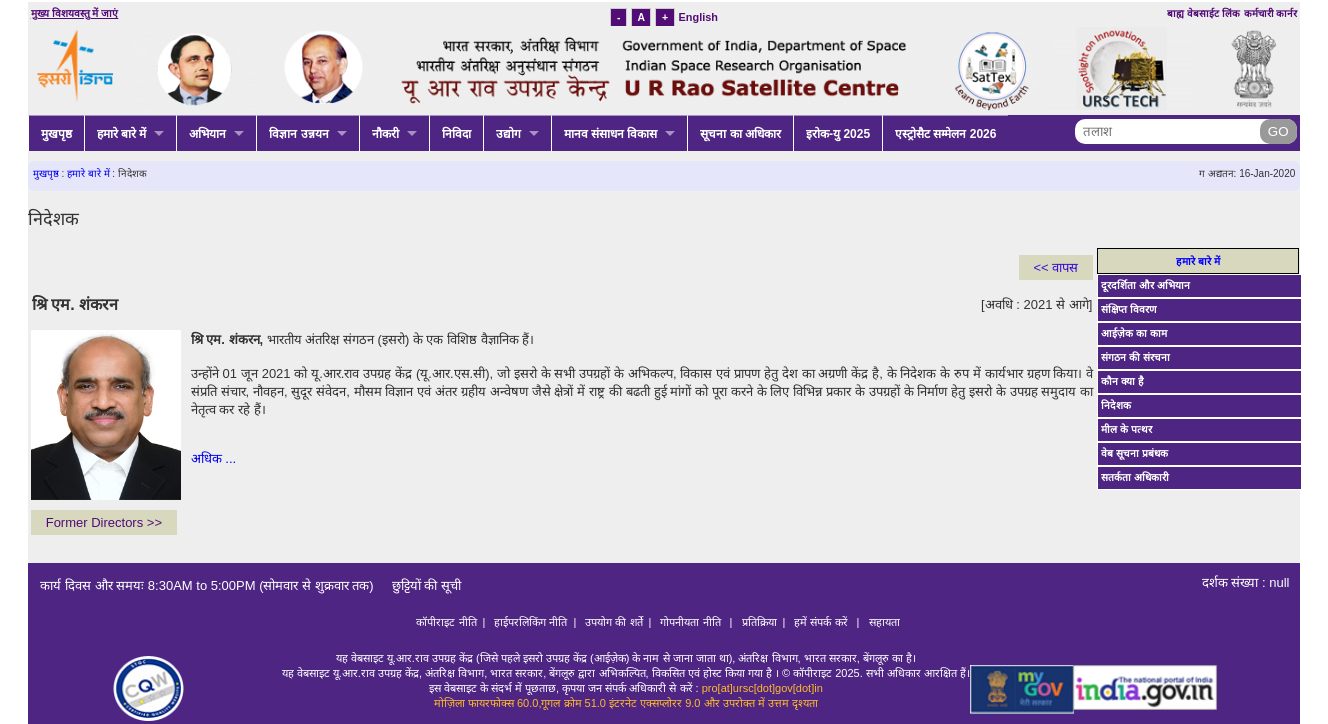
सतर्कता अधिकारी (1135, 477)
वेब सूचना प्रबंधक (1134, 453)
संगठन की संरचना (1135, 357)
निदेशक (1116, 405)
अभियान (207, 134)
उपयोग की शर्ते (613, 622)
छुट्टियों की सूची (419, 585)
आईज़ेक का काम (1134, 333)
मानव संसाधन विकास (611, 134)
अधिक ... (213, 458)
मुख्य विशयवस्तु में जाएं (75, 13)
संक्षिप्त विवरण (1129, 309)
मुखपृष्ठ (56, 134)
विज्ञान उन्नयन (298, 134)
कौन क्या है (1122, 381)
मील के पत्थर (1126, 429)
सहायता (884, 622)
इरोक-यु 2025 (838, 134)
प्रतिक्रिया (759, 622)
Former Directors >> (104, 522)
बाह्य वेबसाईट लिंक (1203, 13)
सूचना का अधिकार (740, 134)
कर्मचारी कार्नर (1271, 13)
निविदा (456, 134)
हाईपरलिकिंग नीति (530, 622)
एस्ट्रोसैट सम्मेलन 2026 (945, 134)
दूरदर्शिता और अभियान (1145, 285)
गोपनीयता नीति (691, 622)
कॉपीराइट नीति (446, 622)
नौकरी (385, 134)
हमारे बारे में (122, 134)
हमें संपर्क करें (822, 622)
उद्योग (508, 134)
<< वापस (1056, 267)
